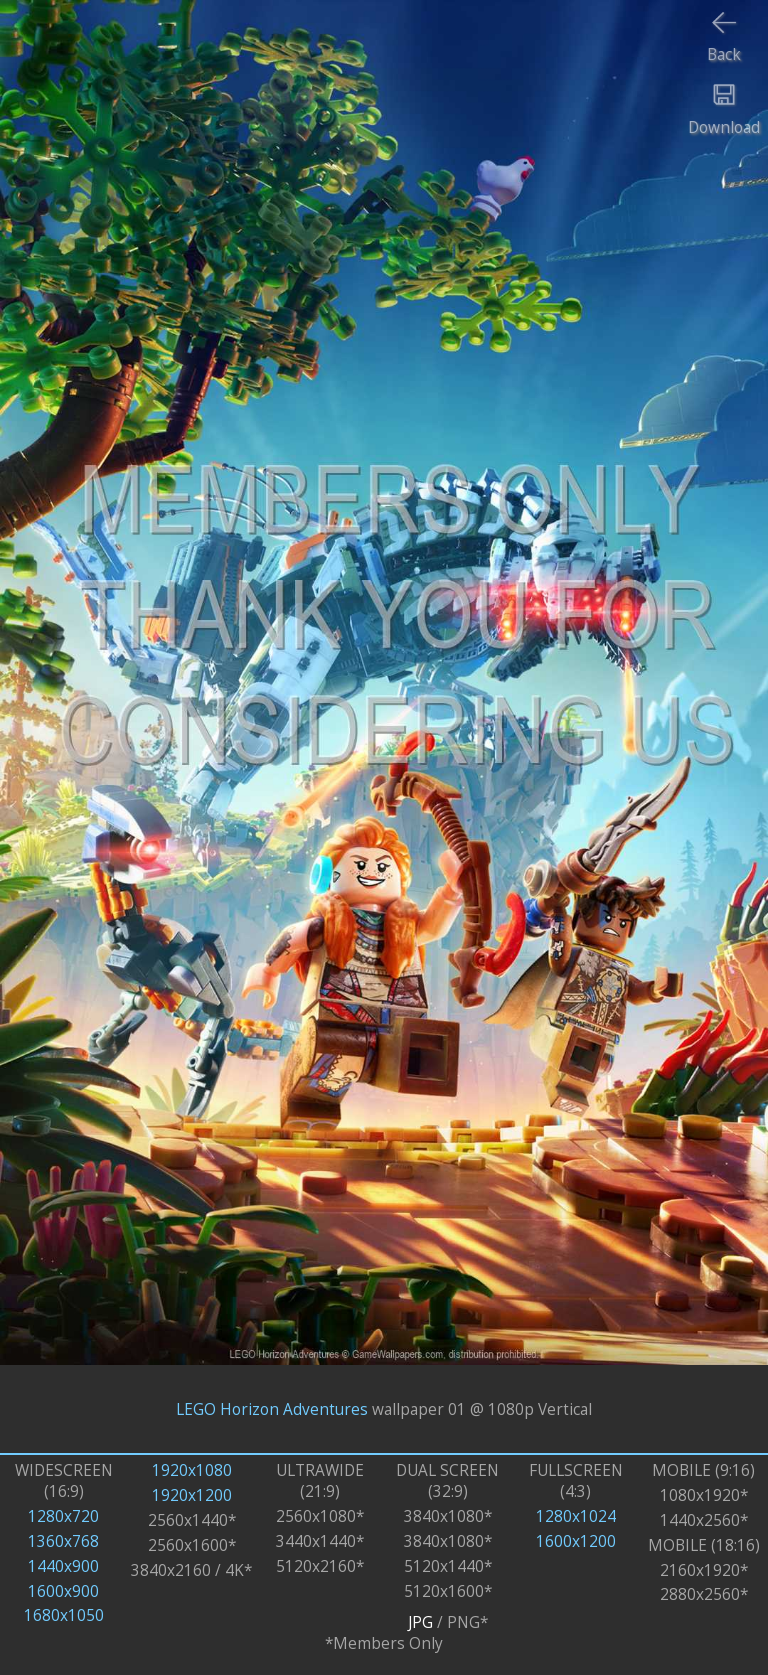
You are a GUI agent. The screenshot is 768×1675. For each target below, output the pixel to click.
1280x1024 (576, 1516)
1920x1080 (192, 1470)
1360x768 (63, 1541)
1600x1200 (576, 1541)
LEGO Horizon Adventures (272, 1409)
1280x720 (63, 1516)
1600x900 (63, 1591)
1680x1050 (64, 1615)
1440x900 (63, 1566)
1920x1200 (192, 1495)
